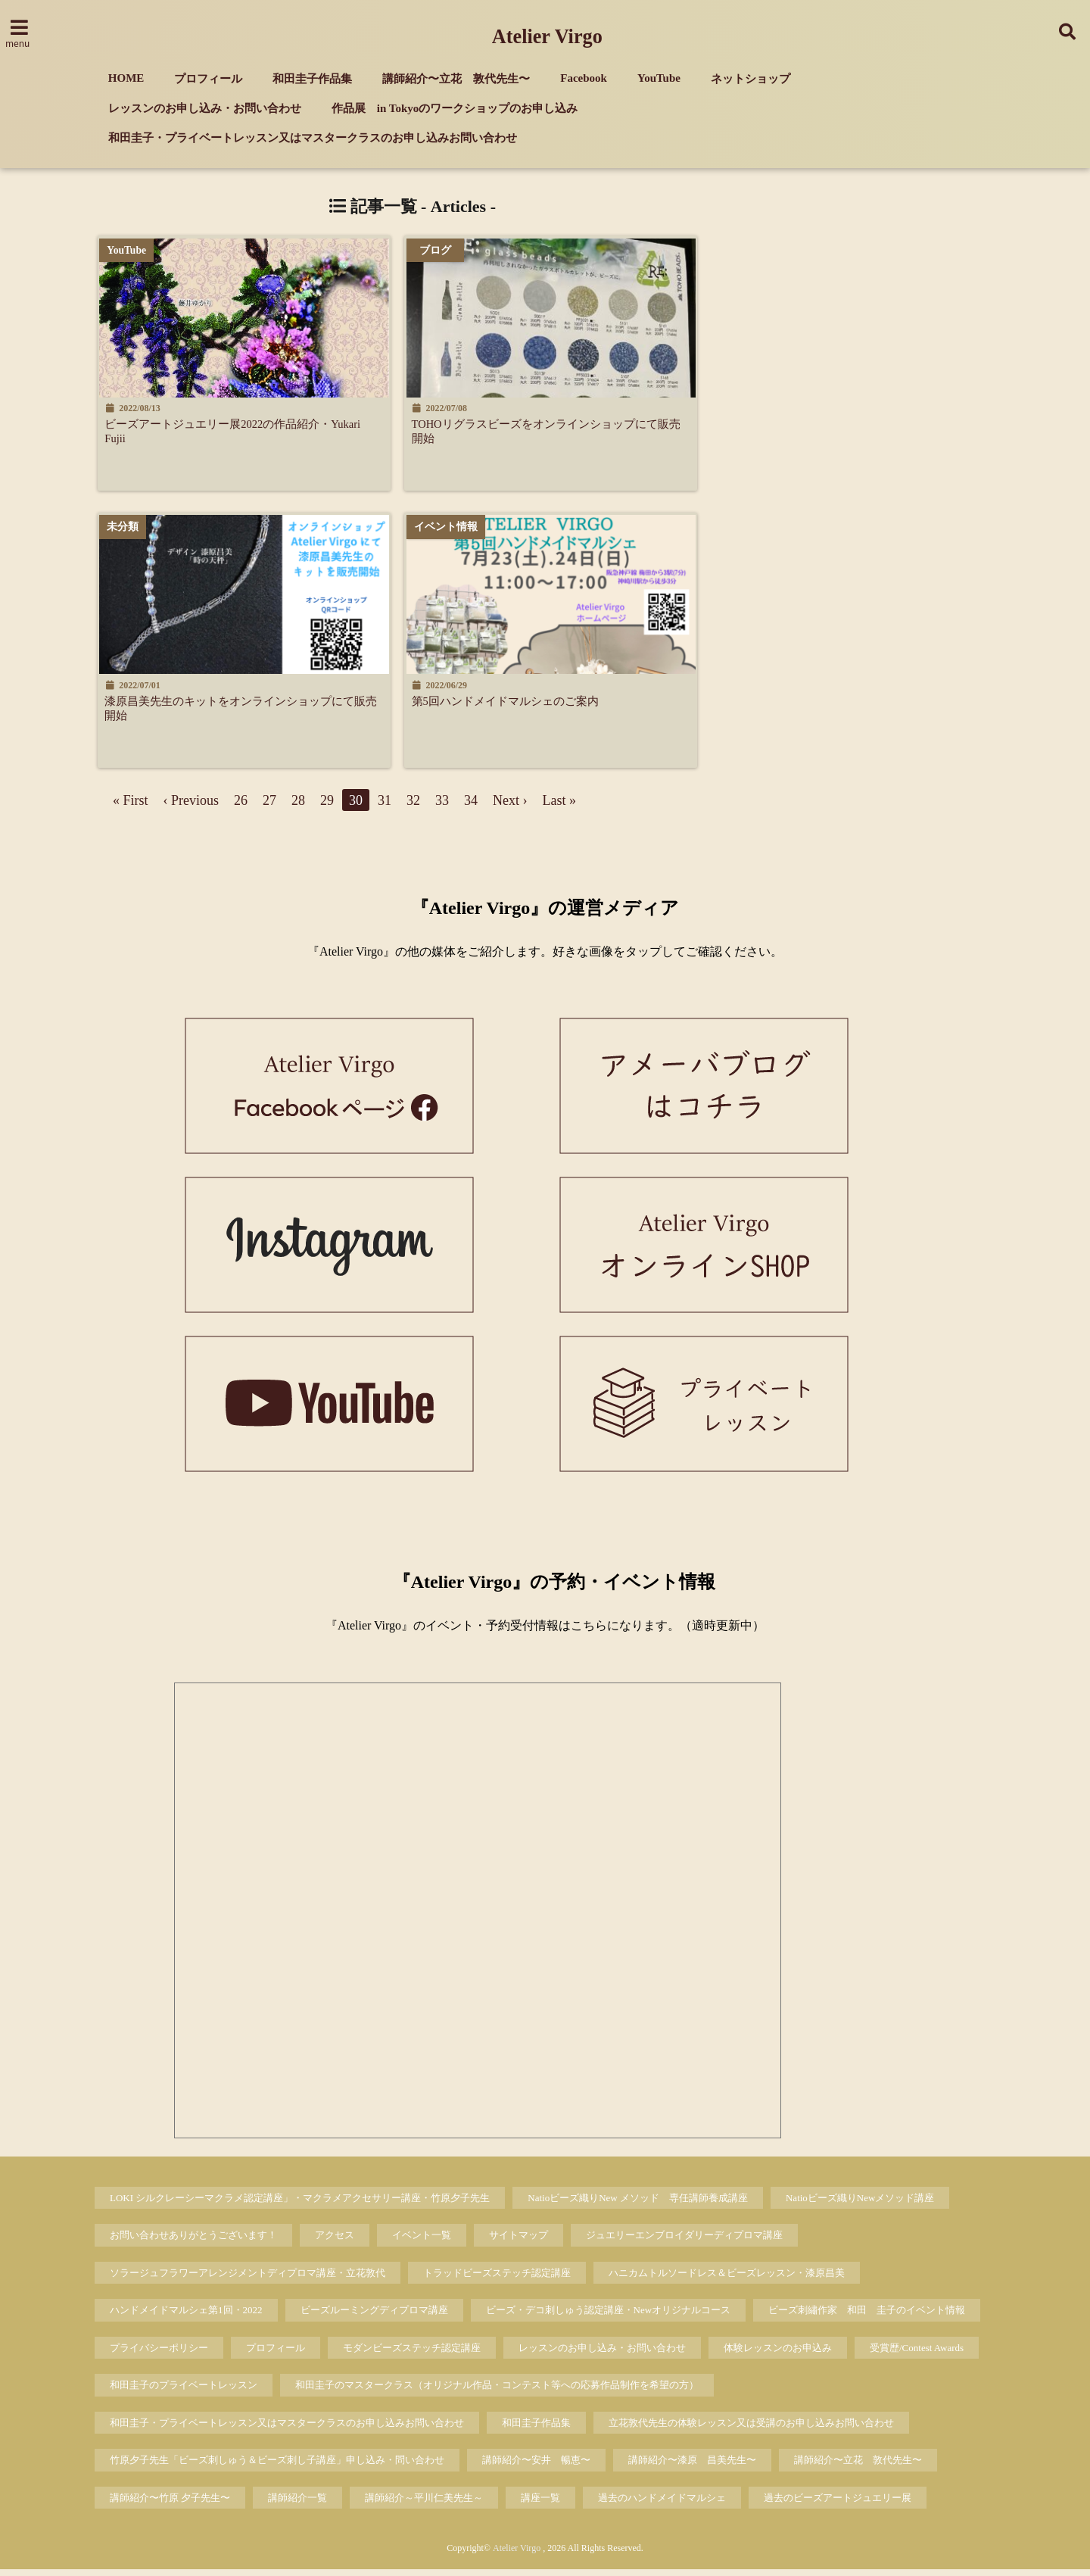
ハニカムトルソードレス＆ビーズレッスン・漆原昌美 (727, 2278)
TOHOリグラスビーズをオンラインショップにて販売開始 (558, 432)
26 (241, 806)
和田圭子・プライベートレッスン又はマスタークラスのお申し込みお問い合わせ (312, 138)
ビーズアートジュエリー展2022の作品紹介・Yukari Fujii (232, 432)
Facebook (583, 78)
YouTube (658, 78)
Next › (510, 806)
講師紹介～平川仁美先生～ (424, 2503)
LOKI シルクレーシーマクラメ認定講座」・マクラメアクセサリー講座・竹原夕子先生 (300, 2204)
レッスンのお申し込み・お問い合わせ (204, 108)
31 (384, 806)
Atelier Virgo (547, 36)
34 (471, 806)
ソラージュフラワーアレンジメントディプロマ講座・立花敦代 (247, 2278)
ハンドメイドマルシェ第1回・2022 (186, 2316)
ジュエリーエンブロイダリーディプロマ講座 (684, 2241)
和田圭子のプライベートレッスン (183, 2391)
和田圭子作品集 (312, 79)
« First (130, 806)
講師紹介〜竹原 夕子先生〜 (170, 2503)
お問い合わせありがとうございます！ (193, 2241)
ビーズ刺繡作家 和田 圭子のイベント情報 (866, 2316)
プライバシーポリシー (159, 2353)
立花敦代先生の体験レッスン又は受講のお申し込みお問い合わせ (751, 2428)
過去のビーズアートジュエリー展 (837, 2503)
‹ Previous (192, 806)
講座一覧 (540, 2503)
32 (413, 806)
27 (269, 806)
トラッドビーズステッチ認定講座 (497, 2278)
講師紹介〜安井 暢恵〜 (536, 2466)
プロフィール (208, 79)
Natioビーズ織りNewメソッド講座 (860, 2204)
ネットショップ (750, 79)
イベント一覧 (421, 2241)
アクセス (334, 2241)
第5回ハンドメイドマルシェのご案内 (526, 704)
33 (442, 806)
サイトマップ (518, 2241)
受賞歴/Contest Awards (917, 2353)
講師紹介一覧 (297, 2503)
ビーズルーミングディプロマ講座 (374, 2316)
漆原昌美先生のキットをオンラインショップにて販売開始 (244, 712)
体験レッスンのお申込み (778, 2353)
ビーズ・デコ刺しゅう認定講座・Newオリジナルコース (608, 2316)
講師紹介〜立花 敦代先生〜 (456, 79)
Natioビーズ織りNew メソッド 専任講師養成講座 (638, 2204)
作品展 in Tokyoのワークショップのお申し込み (455, 108)
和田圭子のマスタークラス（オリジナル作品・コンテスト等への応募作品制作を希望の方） (497, 2391)
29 (327, 806)
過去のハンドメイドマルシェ (662, 2503)
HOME (126, 78)
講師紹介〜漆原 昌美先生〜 (692, 2466)
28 (298, 806)
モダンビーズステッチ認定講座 (412, 2353)
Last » (560, 806)
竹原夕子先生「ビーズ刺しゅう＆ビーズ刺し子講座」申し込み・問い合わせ (277, 2466)
